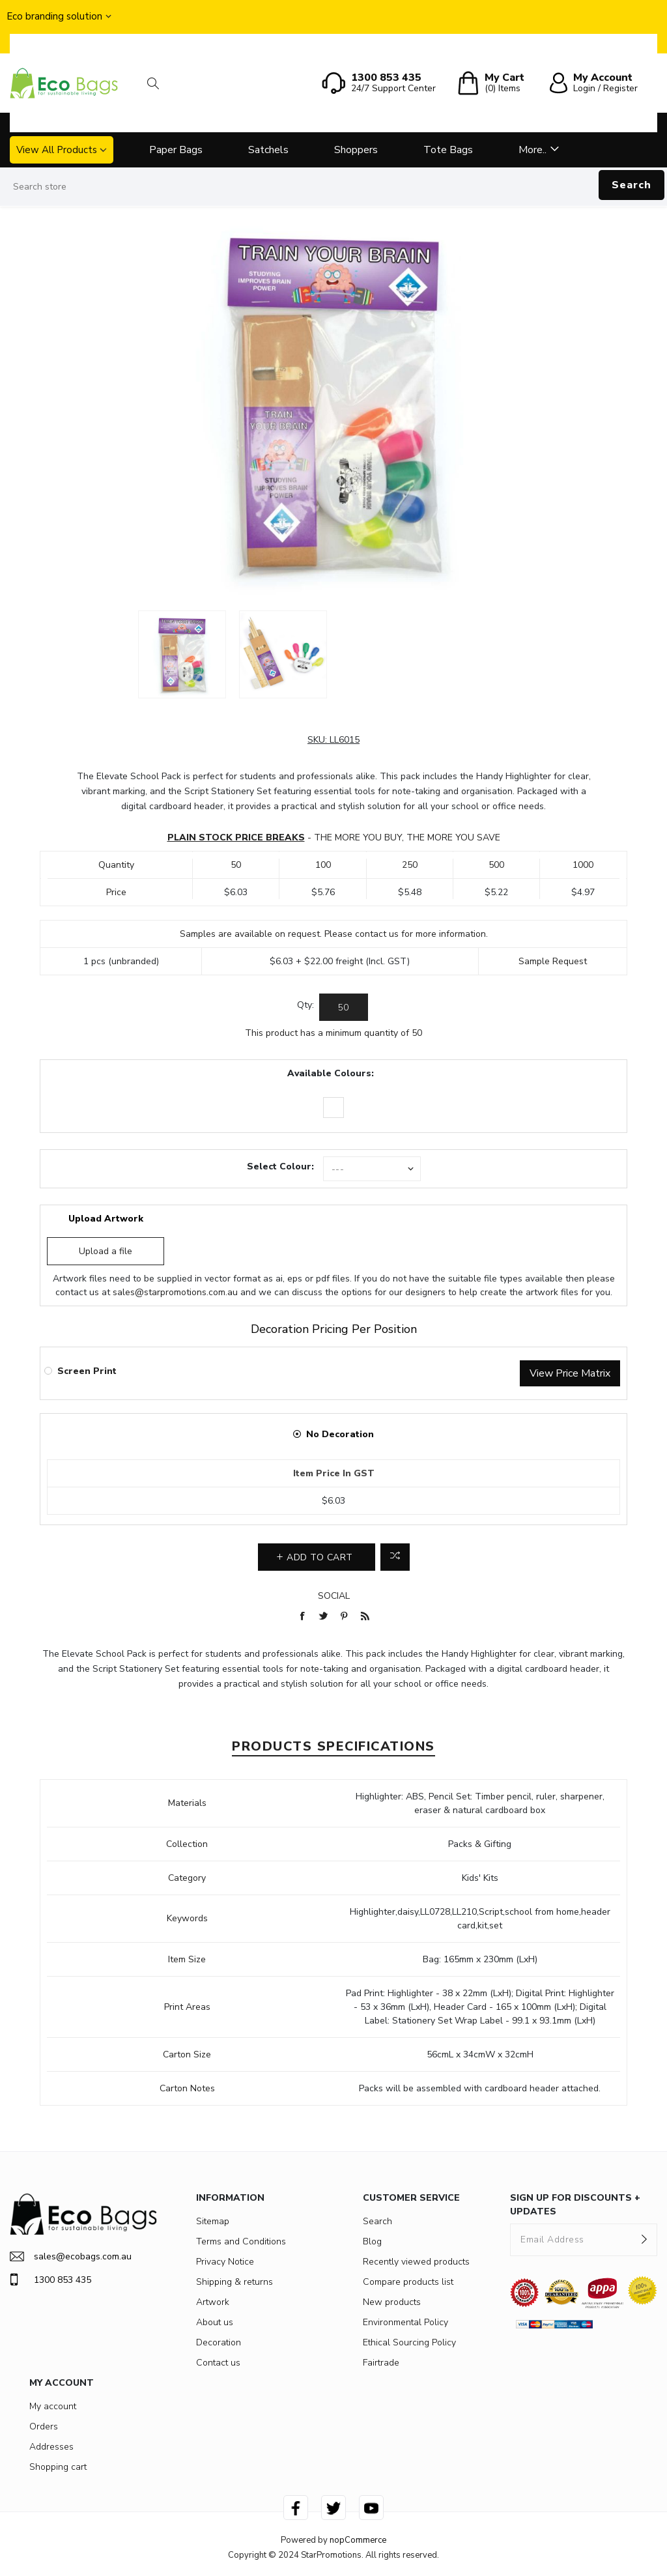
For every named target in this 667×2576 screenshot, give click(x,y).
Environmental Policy (405, 2322)
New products (392, 2302)
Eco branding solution (54, 16)
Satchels (268, 150)
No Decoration (340, 1434)
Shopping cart (58, 2467)
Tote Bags (448, 150)
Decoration (218, 2342)
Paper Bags (176, 150)
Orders (43, 2426)
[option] (182, 654)
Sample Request (552, 961)
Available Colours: (330, 1073)
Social (334, 1596)
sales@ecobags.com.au (71, 2256)
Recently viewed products (416, 2261)
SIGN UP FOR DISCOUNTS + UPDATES (575, 2205)
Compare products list (408, 2282)
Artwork (212, 2302)
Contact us (218, 2362)
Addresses (51, 2446)
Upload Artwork (105, 1218)
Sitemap (212, 2221)
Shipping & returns (234, 2282)
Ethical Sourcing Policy (409, 2342)
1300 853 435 (50, 2279)
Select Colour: (280, 1166)
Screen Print (87, 1371)
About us (214, 2322)
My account (52, 2406)
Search (631, 185)
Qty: (305, 1005)
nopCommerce (358, 2540)
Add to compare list (395, 1557)
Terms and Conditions (241, 2241)
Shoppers (356, 150)
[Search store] (333, 187)
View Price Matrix (570, 1373)
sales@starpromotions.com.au (175, 1292)
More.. (532, 150)
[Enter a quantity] (343, 1007)
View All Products (56, 149)
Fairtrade (381, 2362)
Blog (372, 2241)
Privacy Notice (225, 2261)
